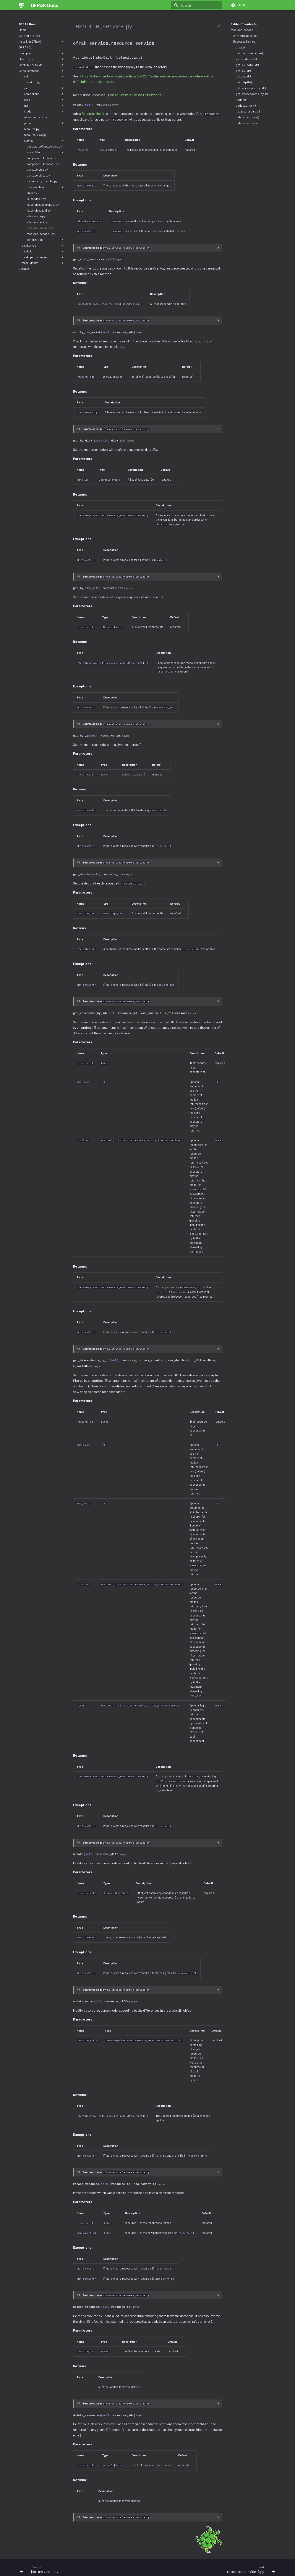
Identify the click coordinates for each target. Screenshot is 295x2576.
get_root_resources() (250, 53)
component (44, 94)
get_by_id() (243, 76)
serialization (45, 240)
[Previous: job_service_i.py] (82, 2552)
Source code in (116, 245)
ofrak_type (42, 245)
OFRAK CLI (26, 47)
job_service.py (36, 216)
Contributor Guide (41, 65)
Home (22, 30)
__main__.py (32, 82)
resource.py (31, 129)
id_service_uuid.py (38, 210)
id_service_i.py (36, 199)
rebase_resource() (248, 111)
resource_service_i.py (41, 234)
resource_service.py (40, 228)
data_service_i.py (38, 175)
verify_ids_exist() (247, 59)
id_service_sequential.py (43, 204)
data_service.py (37, 169)
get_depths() (244, 82)
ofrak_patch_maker (42, 257)
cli (44, 88)
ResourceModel (93, 112)
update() (241, 99)
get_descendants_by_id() (252, 94)
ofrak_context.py (35, 117)
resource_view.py (35, 134)
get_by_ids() (244, 70)
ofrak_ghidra (42, 263)
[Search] (196, 5)
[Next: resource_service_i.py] (213, 2552)
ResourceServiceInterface (136, 93)
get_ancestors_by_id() (251, 88)
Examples (41, 53)
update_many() (246, 105)
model (44, 111)
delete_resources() (248, 123)
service (44, 141)
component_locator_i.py (43, 164)
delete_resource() (247, 117)
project (44, 123)
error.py (32, 193)
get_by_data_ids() (248, 65)
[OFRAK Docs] (21, 5)
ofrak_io (42, 251)
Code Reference (41, 71)
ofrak (42, 76)
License (24, 268)
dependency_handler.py (42, 181)
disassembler (45, 187)
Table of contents (244, 24)
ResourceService (244, 41)
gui (44, 106)
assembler (45, 152)
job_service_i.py (37, 222)
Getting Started (29, 35)
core (44, 100)
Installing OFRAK (41, 41)
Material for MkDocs (43, 2571)
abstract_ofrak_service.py (44, 146)
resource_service (242, 30)
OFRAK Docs (27, 24)
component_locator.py (42, 158)
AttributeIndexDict (245, 35)
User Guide (41, 59)
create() (241, 47)
